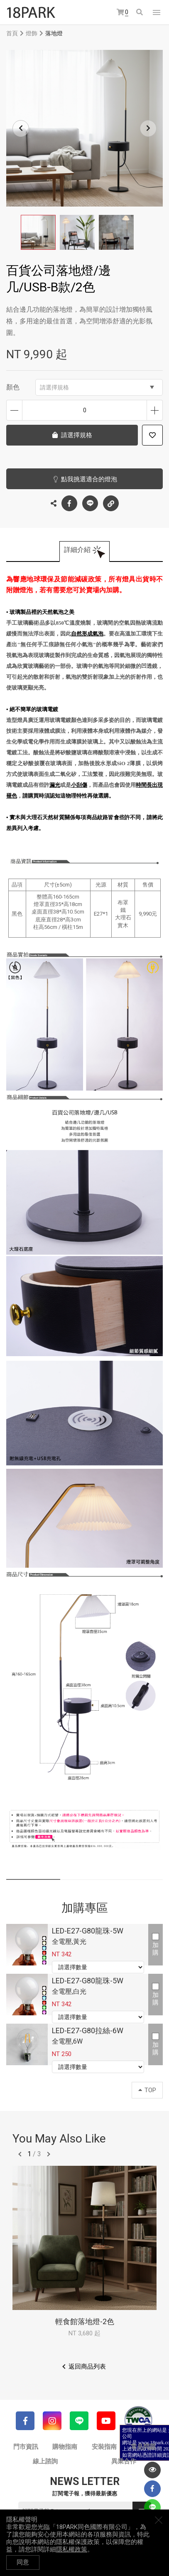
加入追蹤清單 (152, 435)
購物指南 (64, 2446)
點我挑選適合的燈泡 (89, 479)
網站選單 (156, 12)
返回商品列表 (87, 2366)
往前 (20, 2154)
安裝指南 (104, 2446)
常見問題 (143, 2446)
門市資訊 (25, 2446)
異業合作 (123, 2461)
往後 (48, 2154)
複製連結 (111, 501)
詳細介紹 (77, 550)
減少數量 (14, 410)
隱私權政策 (71, 2549)
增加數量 (155, 410)
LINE (90, 503)
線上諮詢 (45, 2461)
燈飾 (31, 33)
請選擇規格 (97, 387)
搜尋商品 (139, 12)
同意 (23, 2562)
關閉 (158, 2520)
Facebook (69, 503)
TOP (147, 2090)
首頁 (12, 33)
